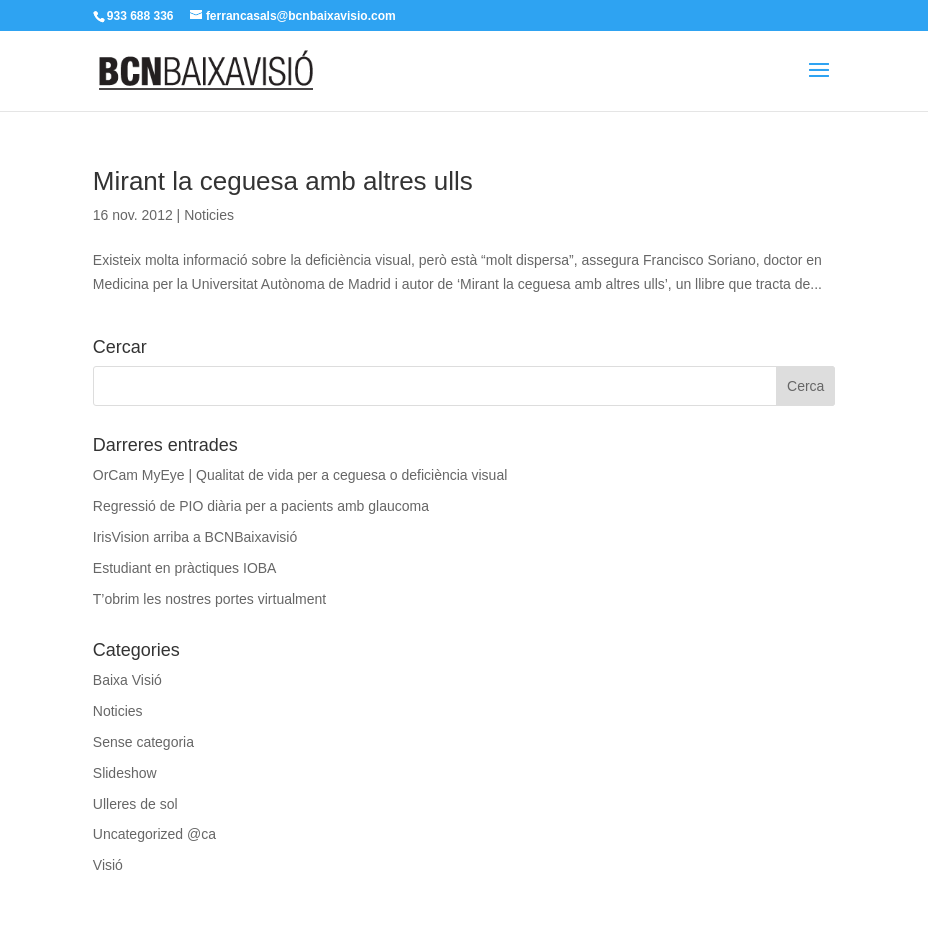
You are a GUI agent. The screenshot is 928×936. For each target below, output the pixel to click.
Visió (108, 865)
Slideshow (125, 773)
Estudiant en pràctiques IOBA (185, 568)
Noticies (209, 215)
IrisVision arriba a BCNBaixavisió (195, 537)
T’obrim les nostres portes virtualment (209, 599)
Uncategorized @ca (154, 834)
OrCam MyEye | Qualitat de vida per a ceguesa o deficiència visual (300, 475)
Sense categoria (143, 742)
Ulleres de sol (135, 804)
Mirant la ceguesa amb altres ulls (283, 181)
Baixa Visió (127, 680)
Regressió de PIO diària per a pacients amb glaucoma (261, 506)
